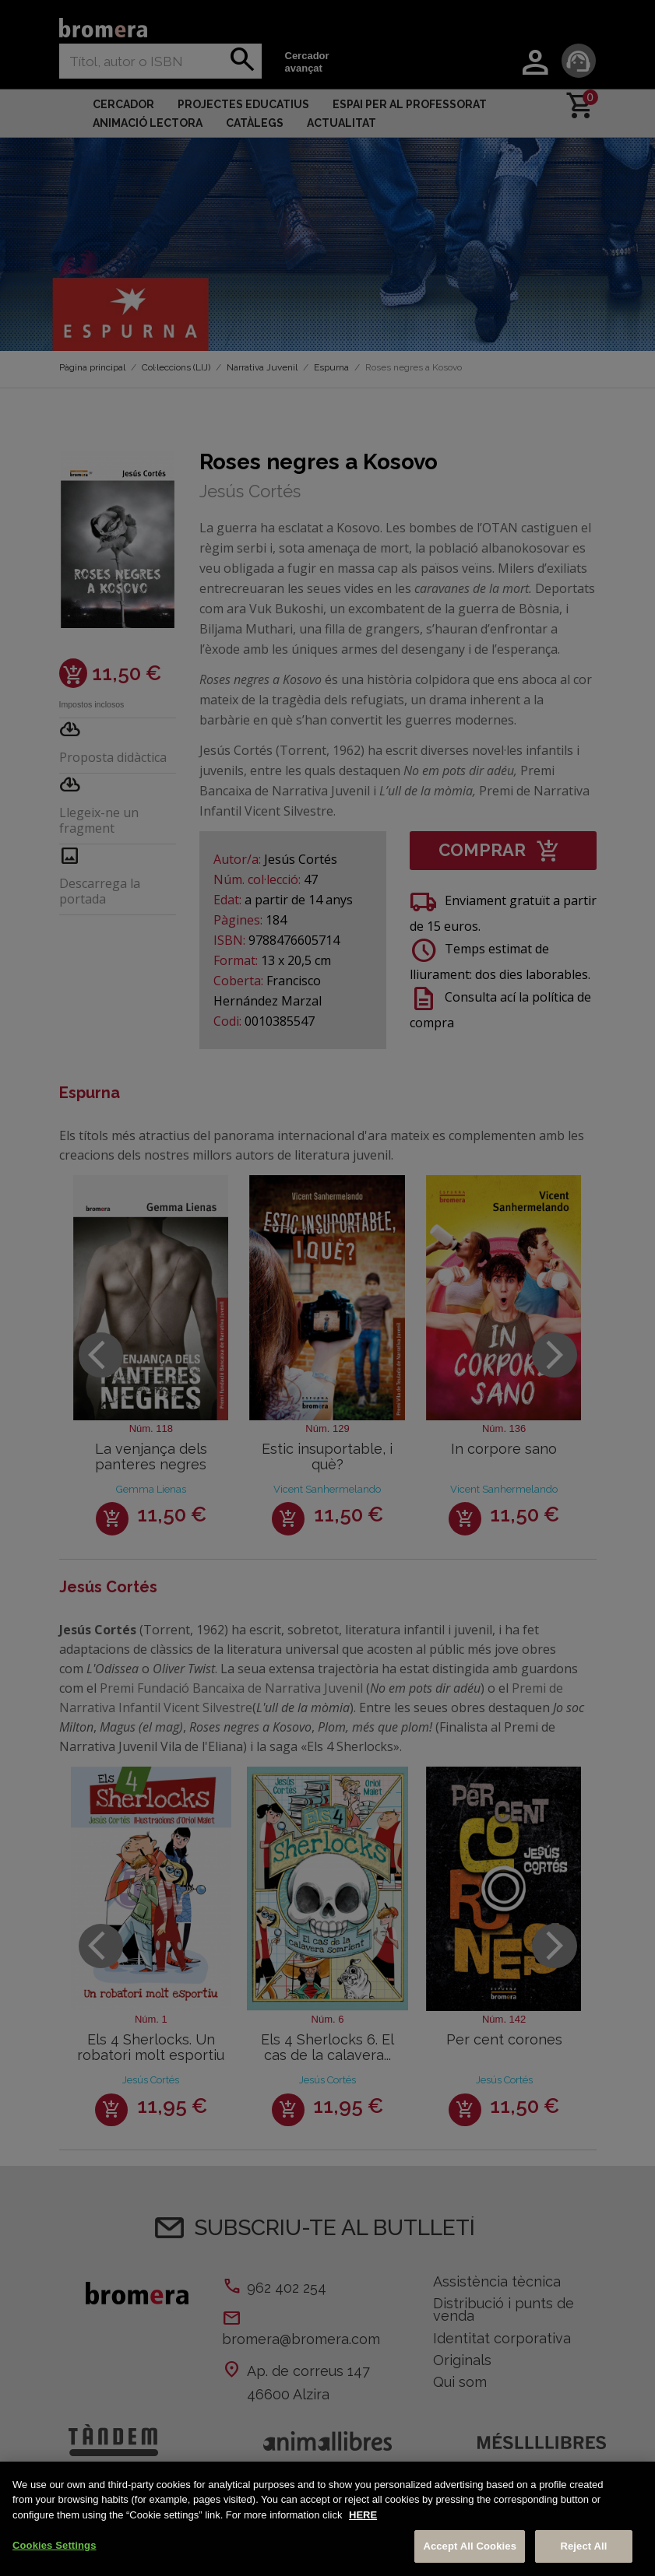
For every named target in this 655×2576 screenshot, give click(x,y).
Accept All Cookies (469, 2546)
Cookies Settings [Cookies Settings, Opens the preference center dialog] (54, 2545)
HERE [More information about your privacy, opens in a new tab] (363, 2515)
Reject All (583, 2546)
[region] (327, 2519)
